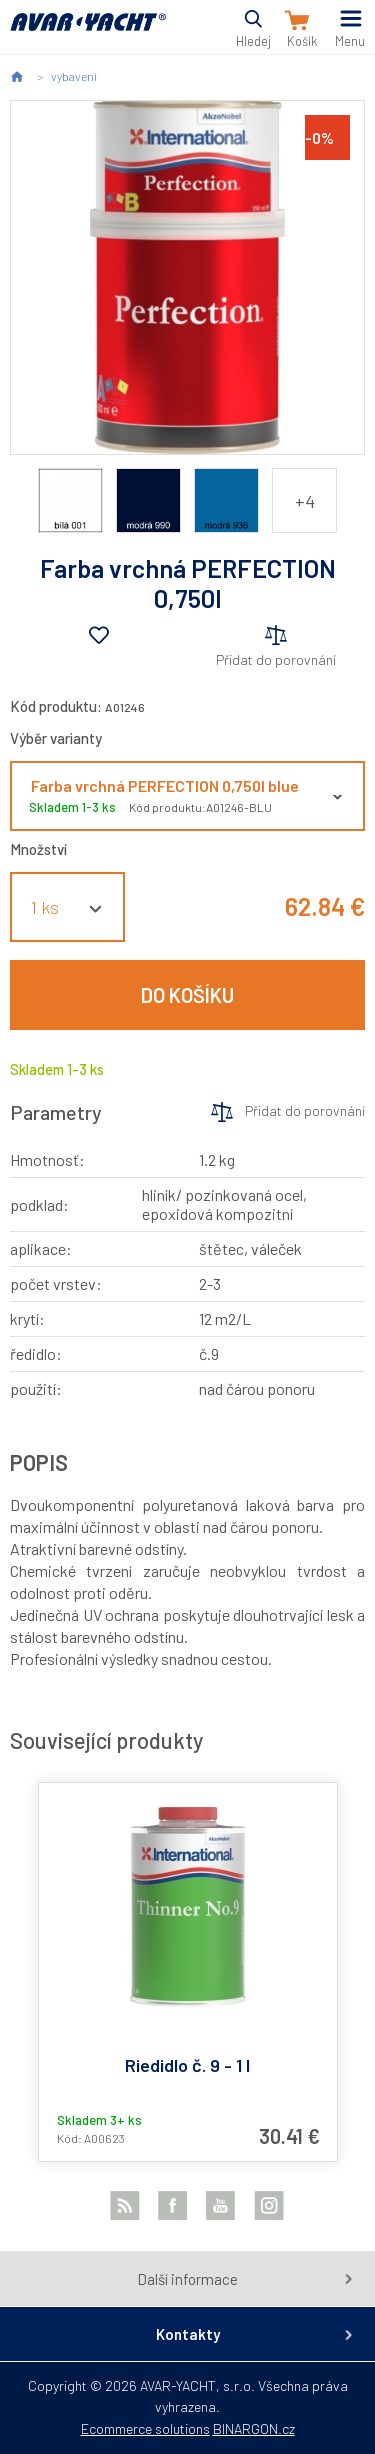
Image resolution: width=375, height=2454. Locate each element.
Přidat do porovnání (276, 659)
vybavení (74, 76)
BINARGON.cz (254, 2428)
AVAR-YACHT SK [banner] (88, 33)
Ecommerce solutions (145, 2428)
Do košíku (187, 995)
